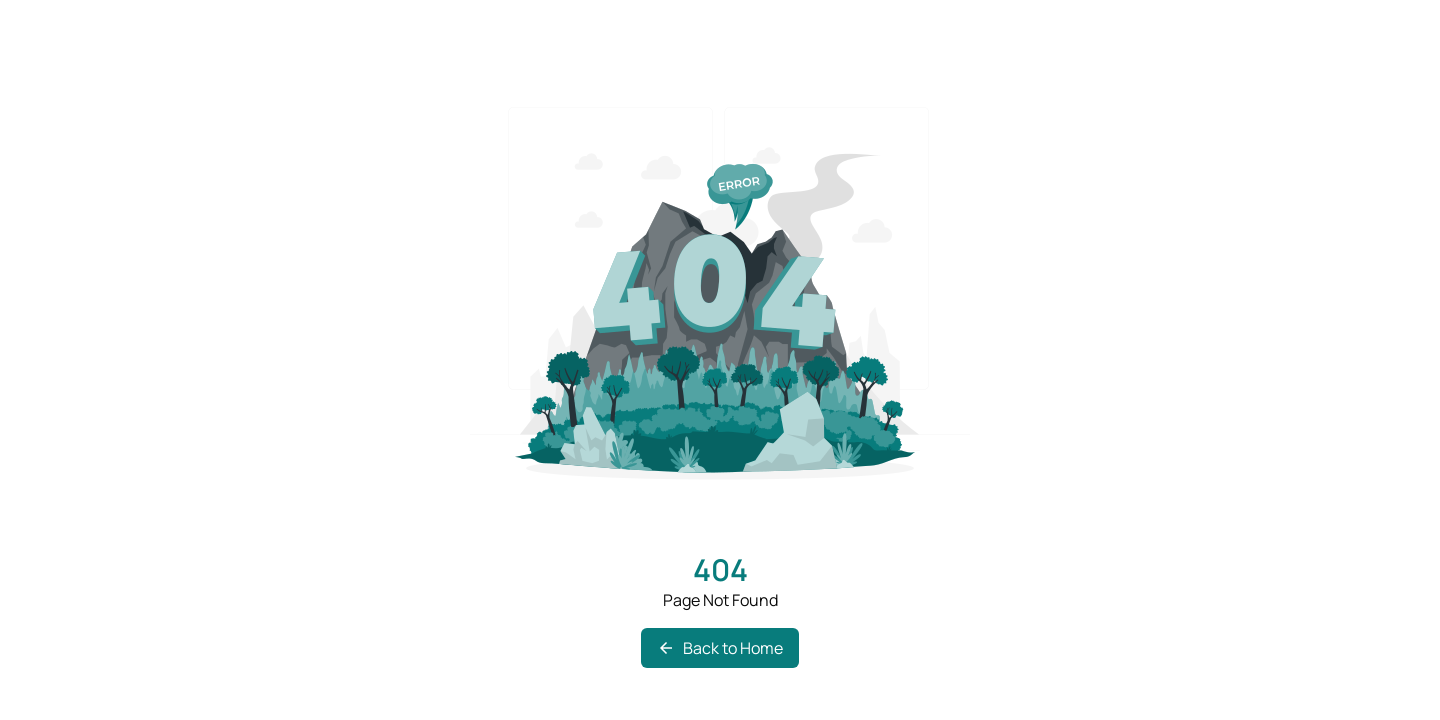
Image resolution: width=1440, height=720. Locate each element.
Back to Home (720, 648)
